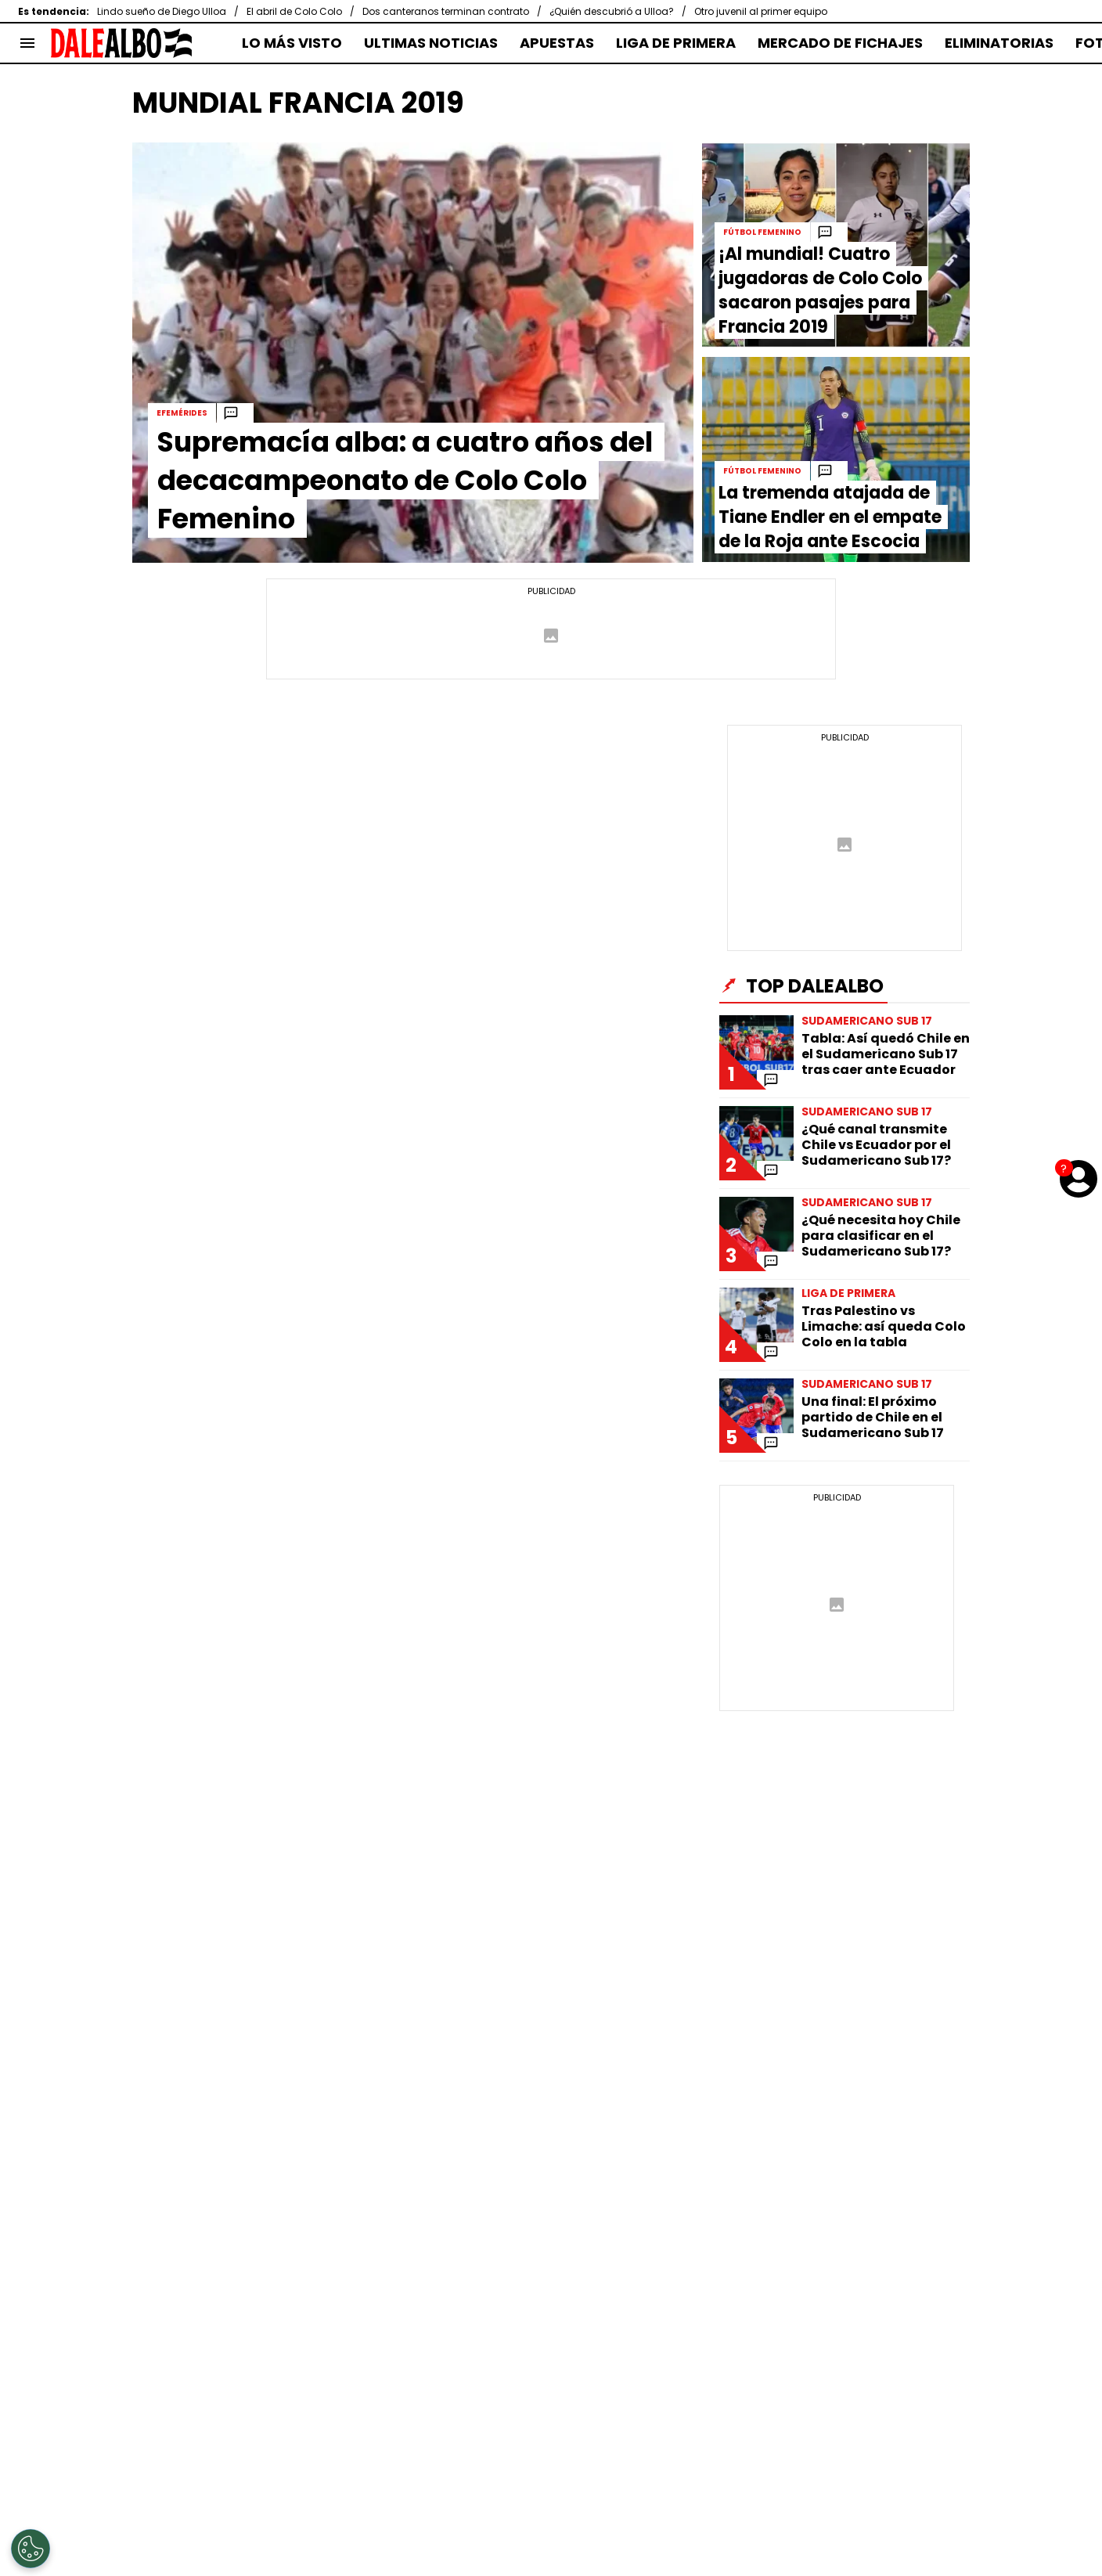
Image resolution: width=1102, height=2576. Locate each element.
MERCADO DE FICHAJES (840, 43)
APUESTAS (557, 43)
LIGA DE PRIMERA (676, 43)
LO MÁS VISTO (292, 43)
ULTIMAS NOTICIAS (431, 43)
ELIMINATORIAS (999, 43)
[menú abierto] (27, 43)
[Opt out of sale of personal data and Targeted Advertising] (30, 2548)
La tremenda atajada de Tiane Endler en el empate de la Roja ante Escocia (830, 517)
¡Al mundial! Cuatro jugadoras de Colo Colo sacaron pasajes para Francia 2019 (820, 290)
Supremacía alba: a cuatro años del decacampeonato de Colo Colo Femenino (405, 480)
